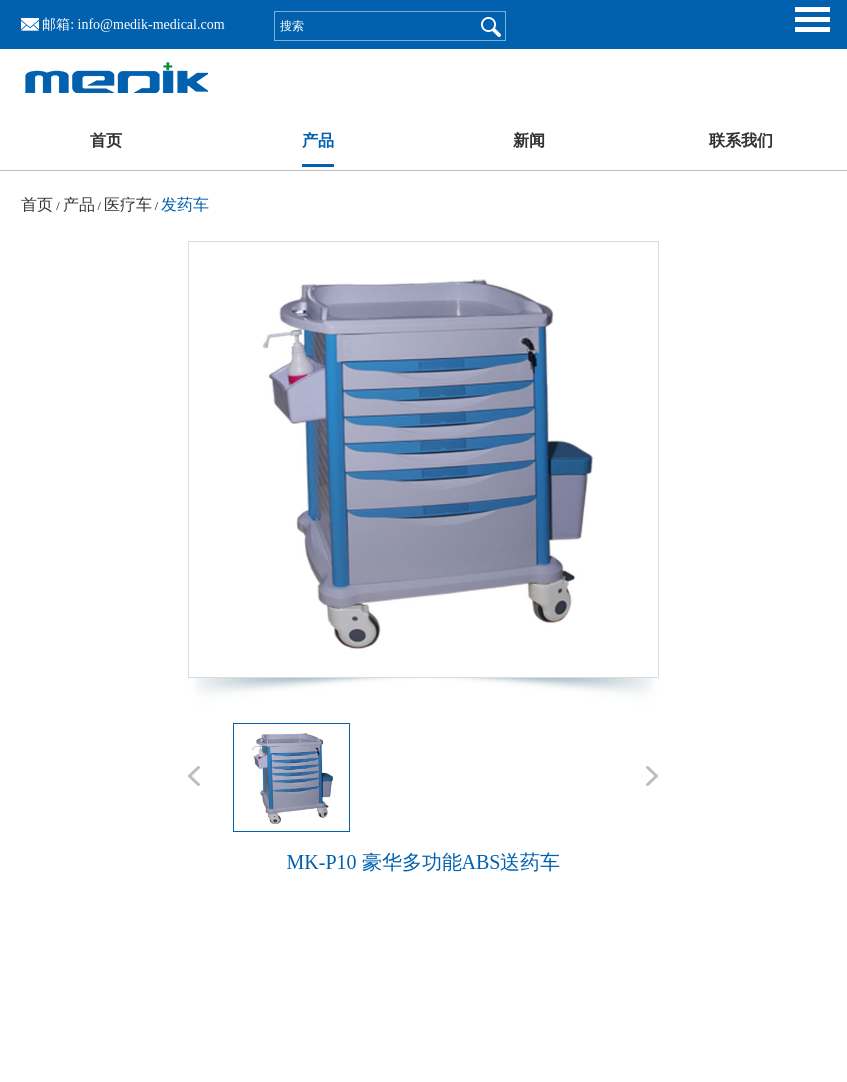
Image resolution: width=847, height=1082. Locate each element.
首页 (106, 140)
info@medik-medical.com (151, 24)
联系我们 (741, 140)
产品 (318, 140)
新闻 (529, 140)
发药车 (185, 204)
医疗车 (128, 204)
